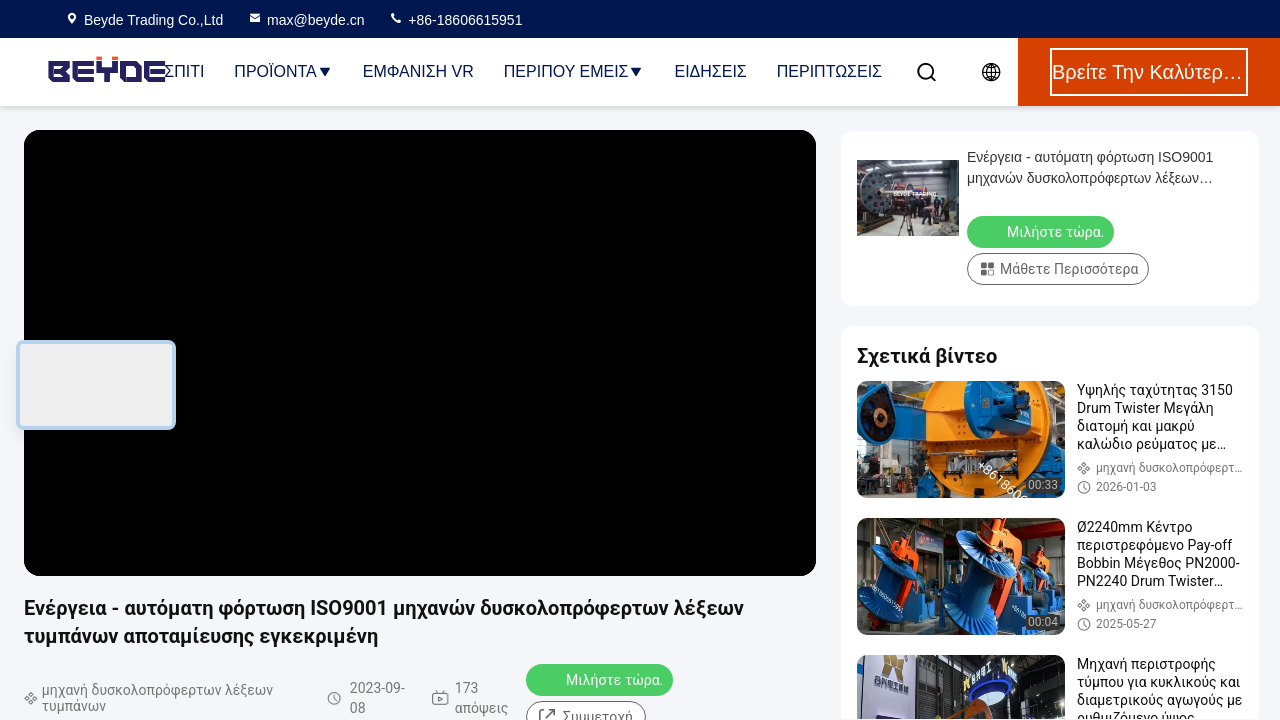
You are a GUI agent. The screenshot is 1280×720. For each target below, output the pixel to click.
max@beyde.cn (305, 20)
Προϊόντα (283, 71)
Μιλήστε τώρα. (601, 679)
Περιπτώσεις (829, 71)
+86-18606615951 (455, 20)
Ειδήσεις (710, 71)
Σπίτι (184, 71)
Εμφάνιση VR (418, 71)
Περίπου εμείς (574, 71)
